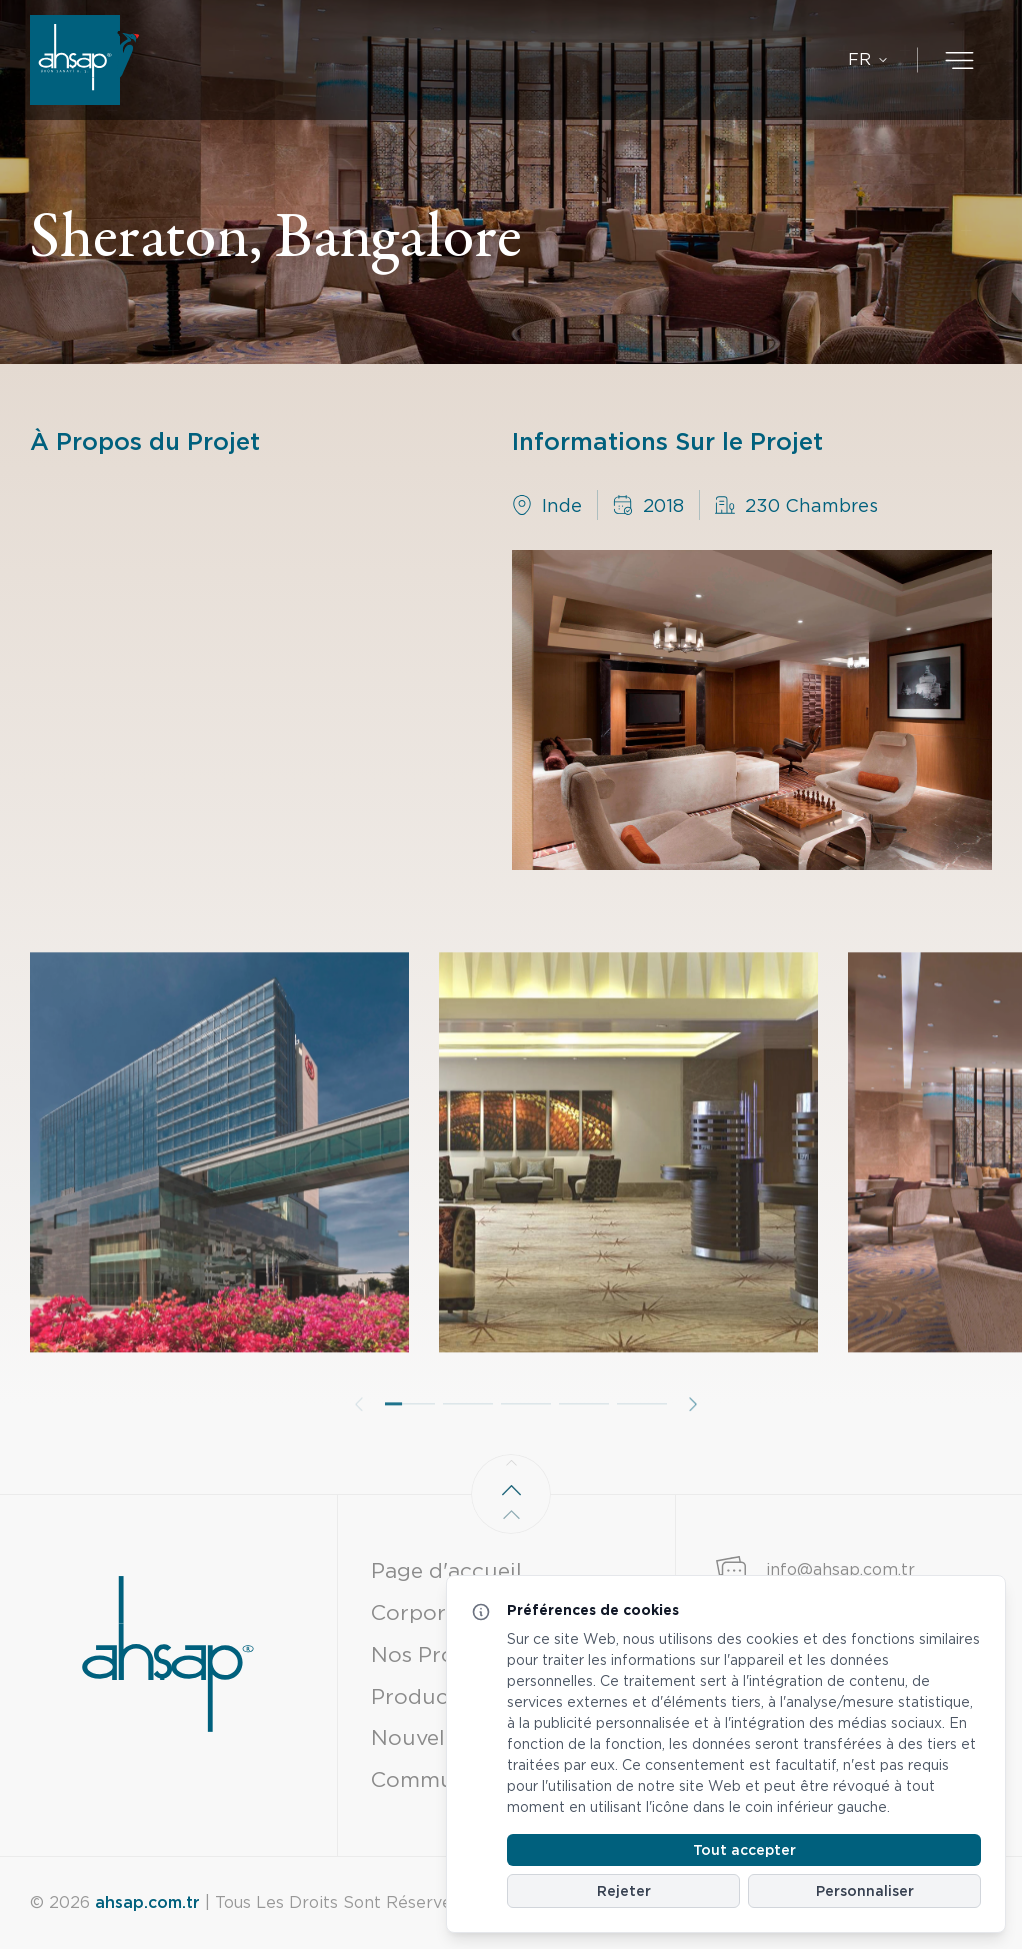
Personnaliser (865, 1891)
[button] (410, 1448)
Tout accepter (744, 1850)
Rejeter (624, 1891)
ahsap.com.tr (147, 1902)
